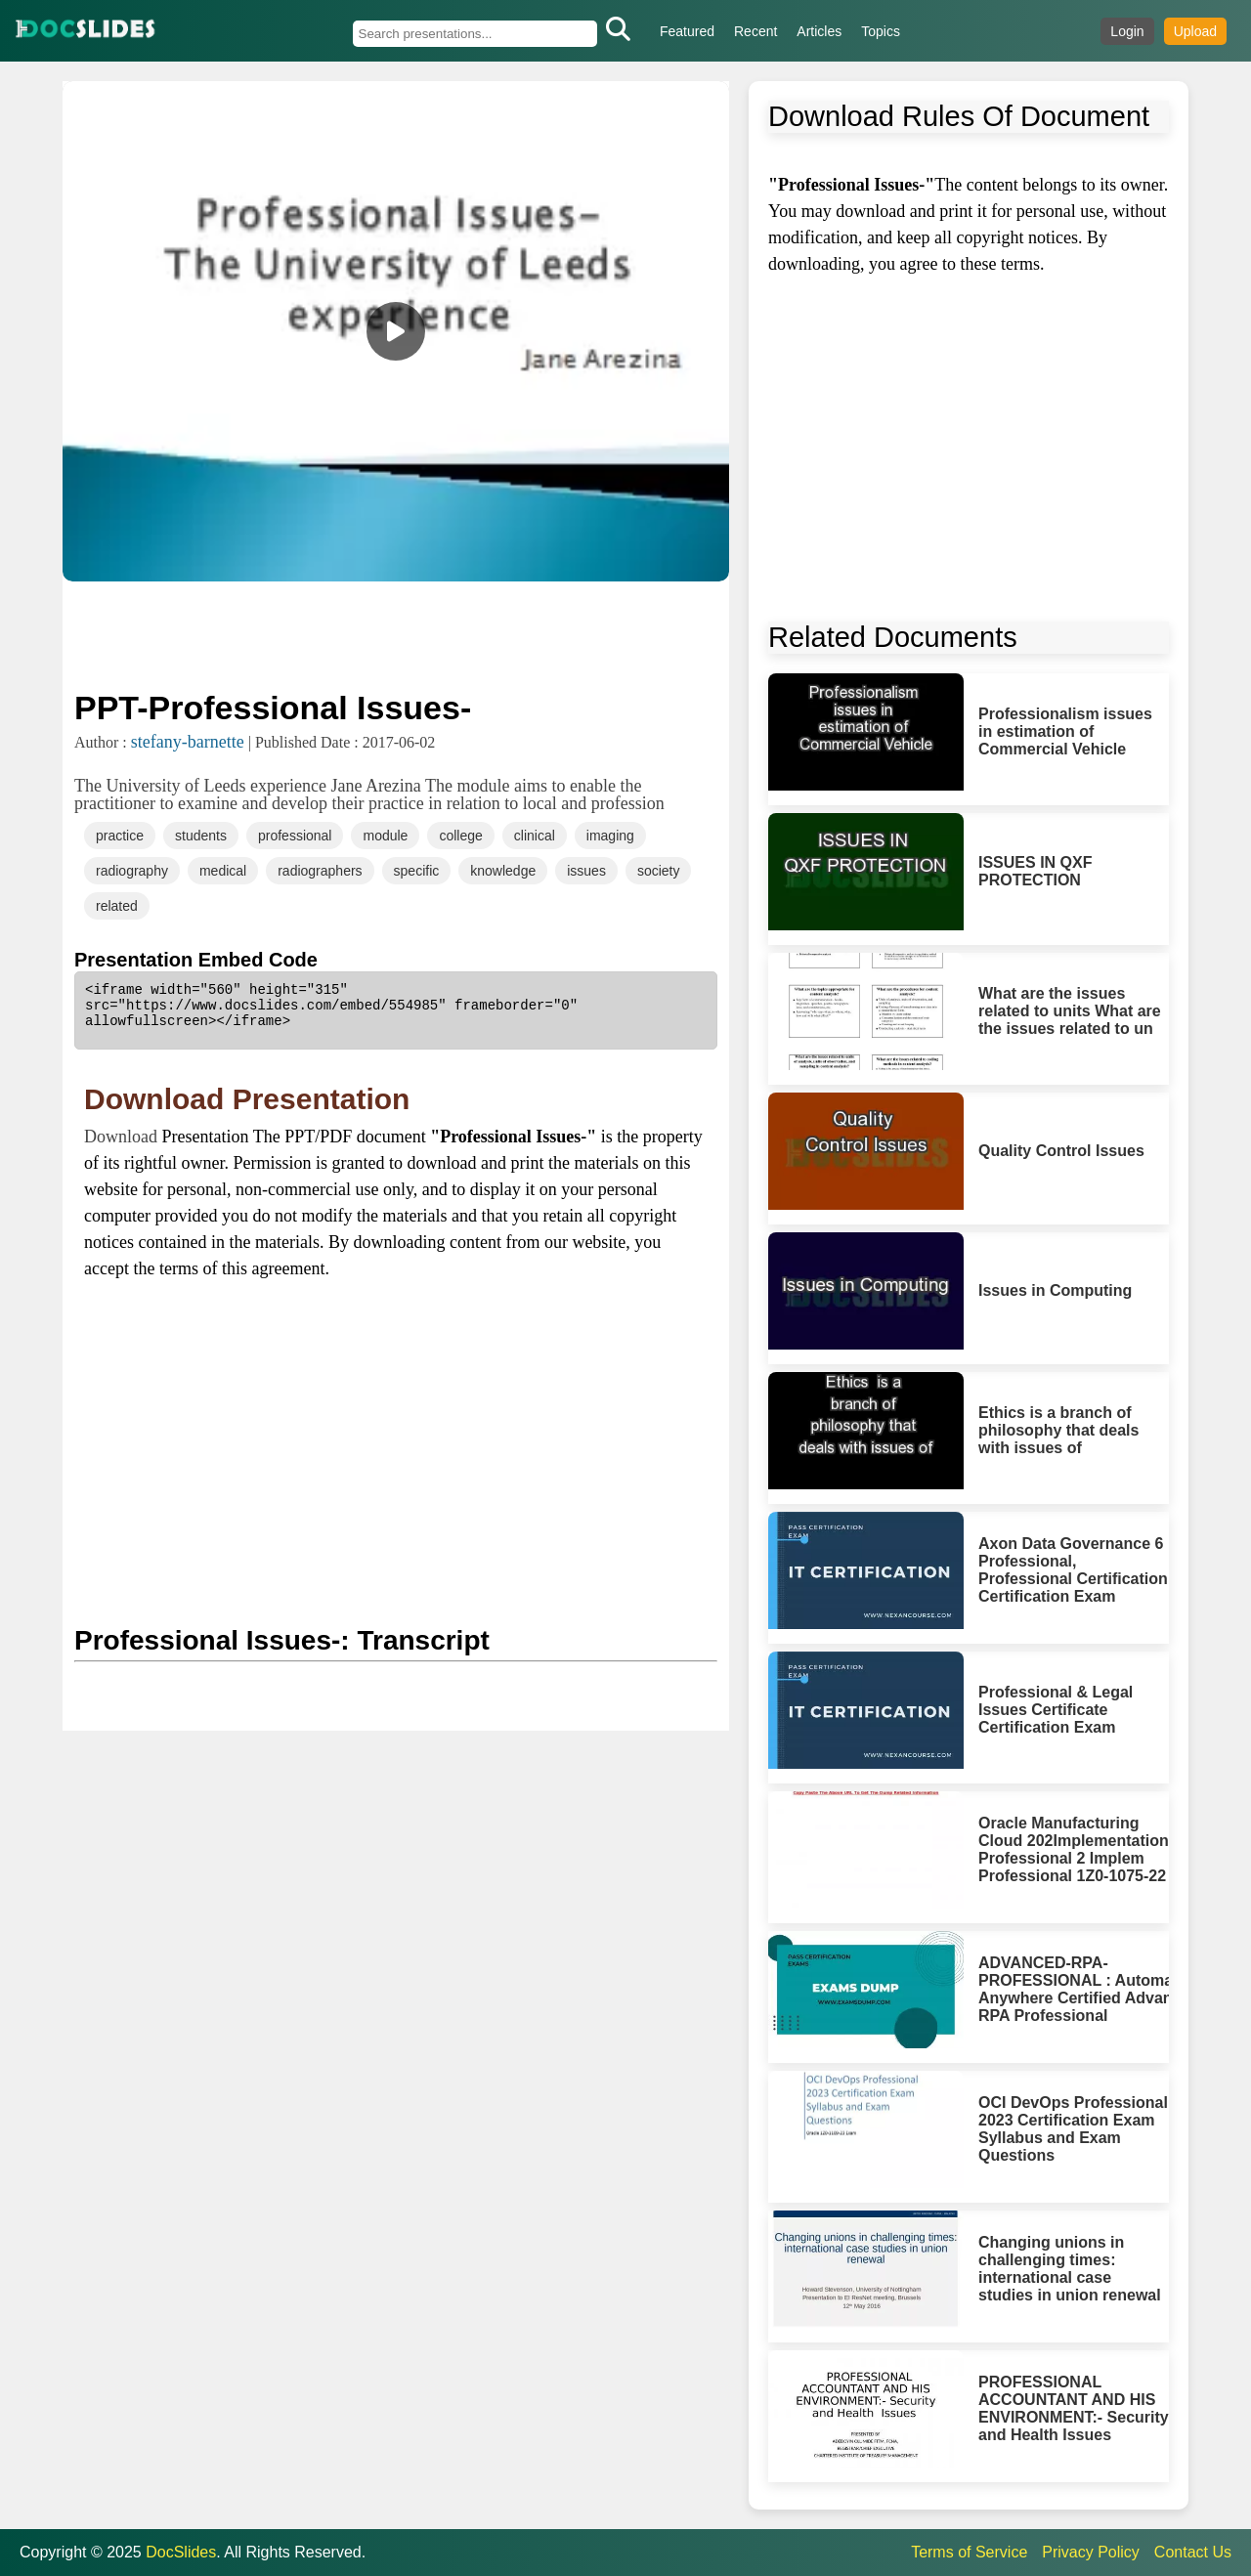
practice (120, 835)
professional (295, 835)
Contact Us (1192, 2552)
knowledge (503, 871)
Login (1126, 31)
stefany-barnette (187, 741)
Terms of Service (969, 2552)
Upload (1195, 31)
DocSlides (181, 2552)
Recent (755, 31)
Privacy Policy (1091, 2552)
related (117, 906)
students (201, 835)
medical (222, 871)
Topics (880, 31)
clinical (534, 835)
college (460, 835)
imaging (610, 835)
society (658, 871)
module (385, 835)
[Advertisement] (395, 633)
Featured (687, 31)
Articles (819, 31)
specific (417, 871)
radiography (132, 871)
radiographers (320, 871)
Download (123, 1136)
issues (586, 871)
